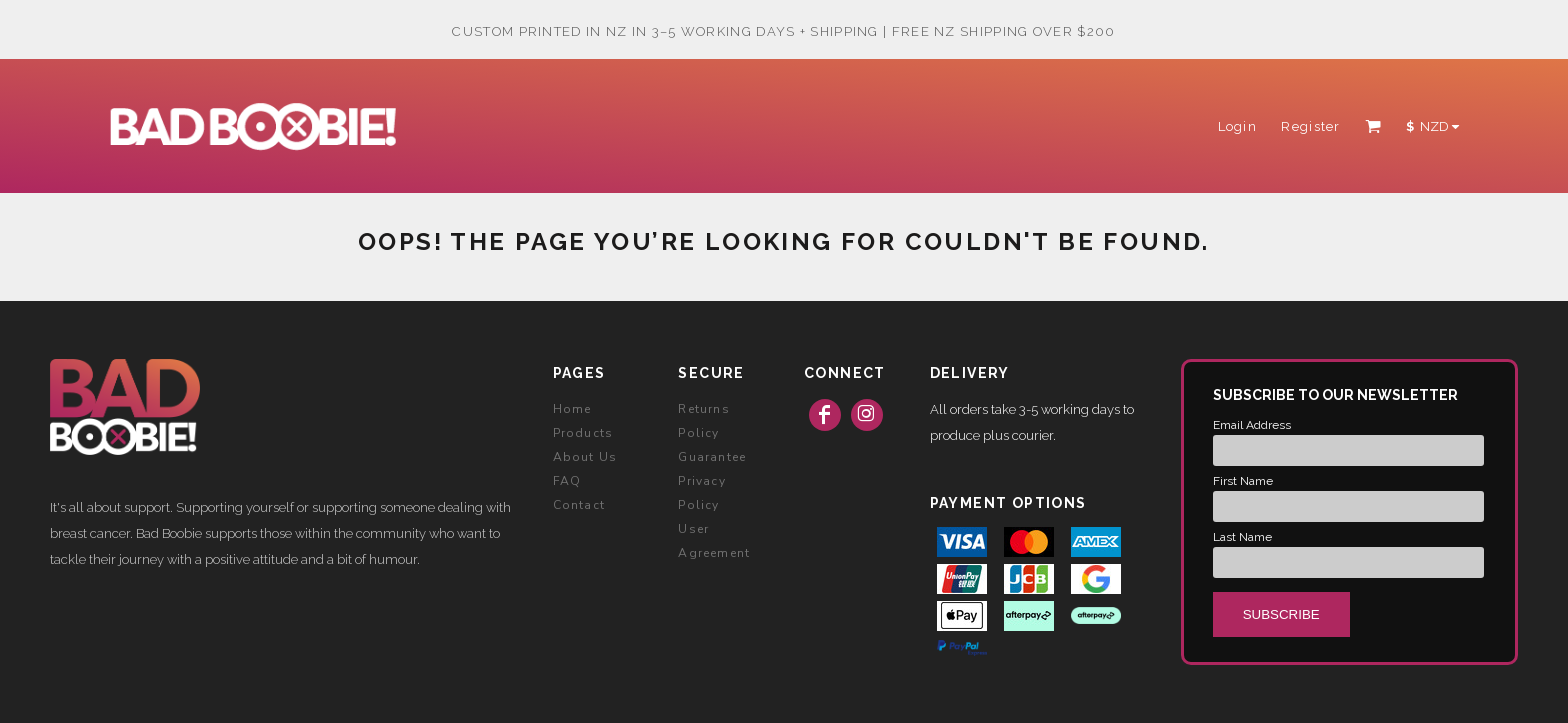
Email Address (1252, 425)
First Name (1243, 481)
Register (1310, 126)
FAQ (567, 481)
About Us (585, 457)
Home (572, 409)
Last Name (1242, 537)
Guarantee (712, 457)
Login (1238, 126)
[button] (1373, 126)
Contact (579, 505)
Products (583, 433)
